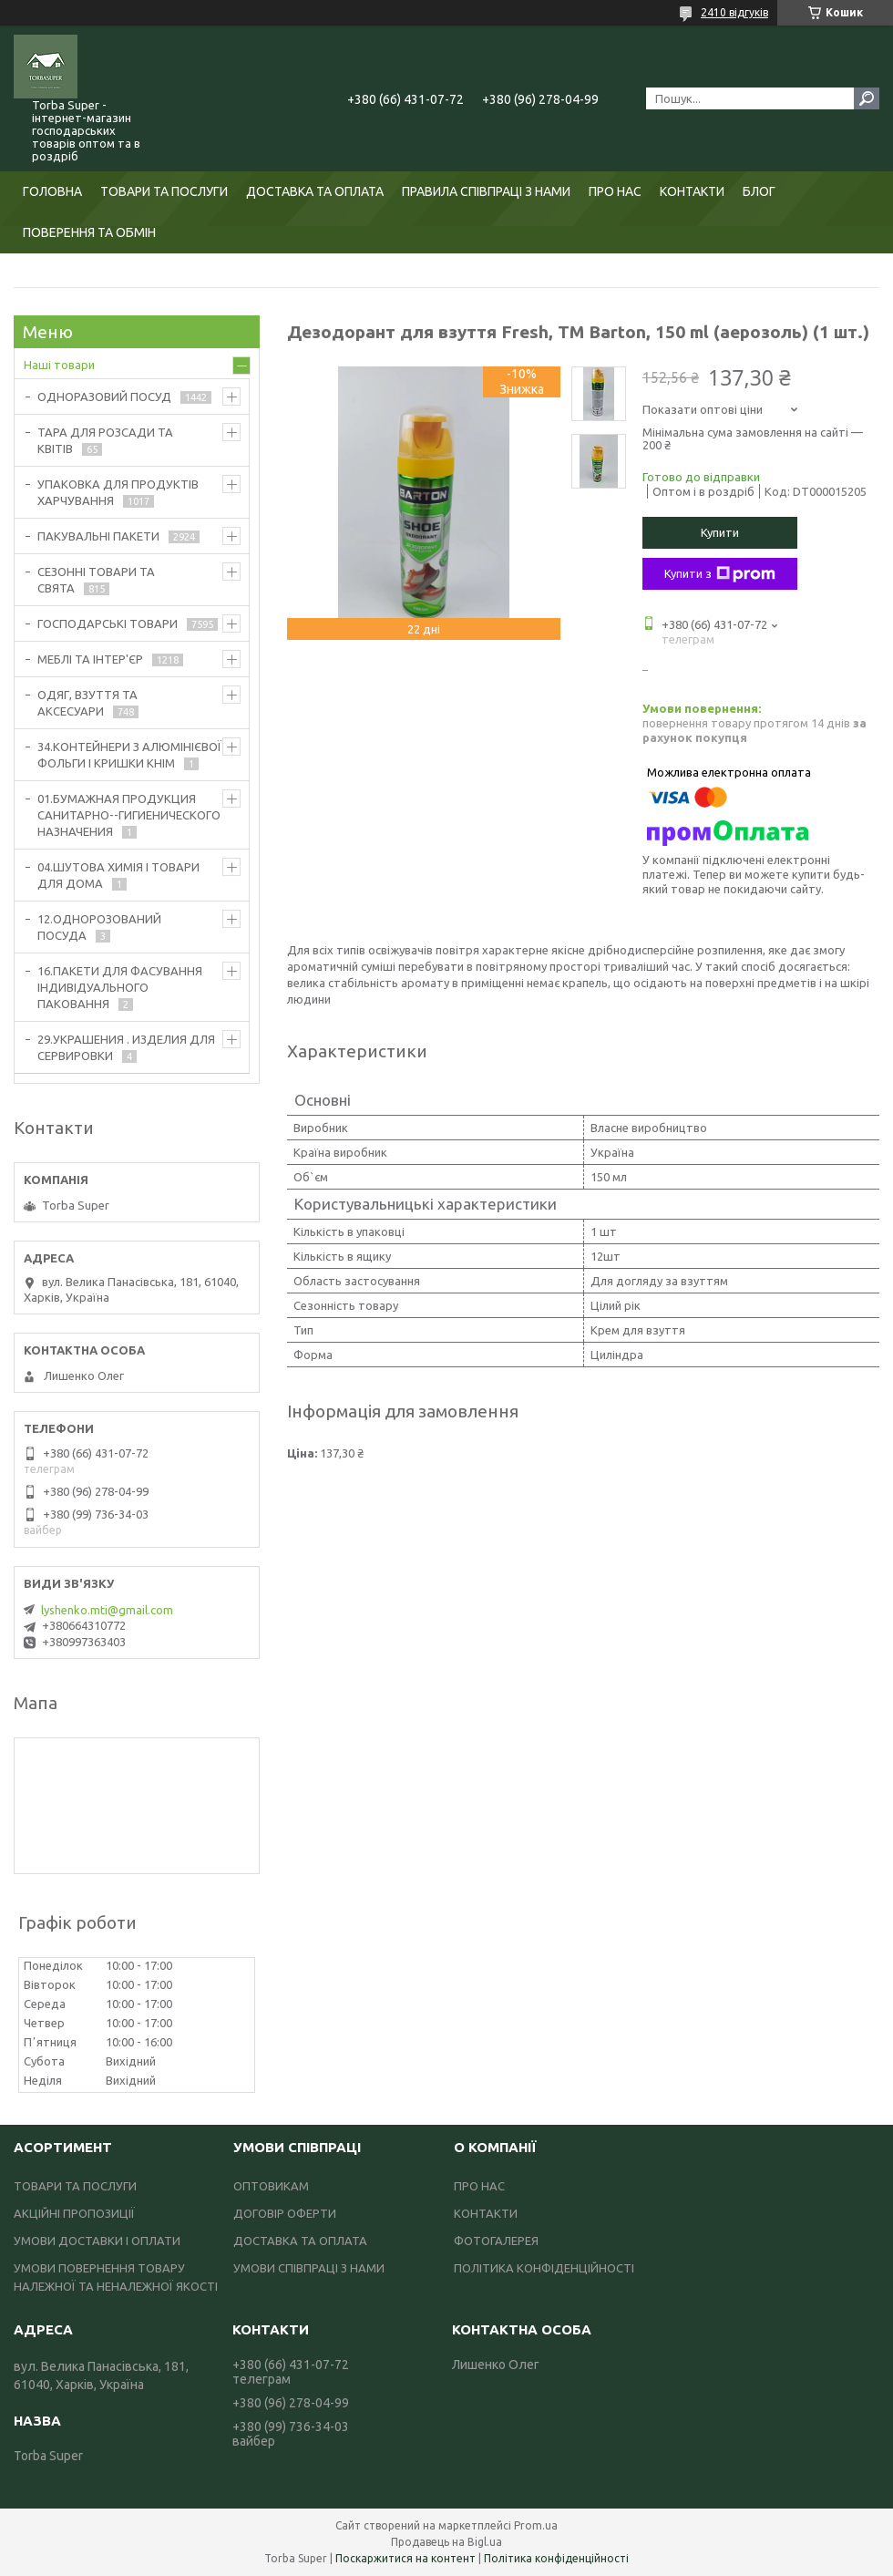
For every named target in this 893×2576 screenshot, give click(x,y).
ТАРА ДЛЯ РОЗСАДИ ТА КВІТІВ (105, 440)
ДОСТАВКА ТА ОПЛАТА (315, 191)
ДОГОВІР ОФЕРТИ (284, 2213)
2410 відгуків (734, 12)
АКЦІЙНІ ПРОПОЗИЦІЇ (74, 2213)
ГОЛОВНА (52, 191)
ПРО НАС (615, 191)
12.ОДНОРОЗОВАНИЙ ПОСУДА (99, 927)
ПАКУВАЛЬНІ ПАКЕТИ (98, 536)
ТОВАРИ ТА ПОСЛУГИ (164, 191)
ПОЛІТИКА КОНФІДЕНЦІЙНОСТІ (544, 2268)
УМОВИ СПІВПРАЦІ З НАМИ (309, 2268)
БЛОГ (759, 191)
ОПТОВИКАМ (271, 2185)
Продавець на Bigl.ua (446, 2542)
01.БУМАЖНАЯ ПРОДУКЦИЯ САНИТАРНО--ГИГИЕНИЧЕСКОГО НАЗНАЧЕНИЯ (129, 815)
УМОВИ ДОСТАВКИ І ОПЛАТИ (97, 2240)
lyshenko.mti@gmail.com (107, 1609)
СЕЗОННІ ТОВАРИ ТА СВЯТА (96, 579)
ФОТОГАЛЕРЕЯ (496, 2240)
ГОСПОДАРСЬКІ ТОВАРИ (107, 623)
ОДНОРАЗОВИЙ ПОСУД (104, 396)
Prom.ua (536, 2525)
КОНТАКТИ (692, 191)
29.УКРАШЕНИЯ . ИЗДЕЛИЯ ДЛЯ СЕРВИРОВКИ (126, 1047)
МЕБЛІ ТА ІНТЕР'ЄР (90, 659)
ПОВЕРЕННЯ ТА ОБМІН (89, 232)
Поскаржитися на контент (405, 2558)
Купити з (719, 574)
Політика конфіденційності (556, 2558)
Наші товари (59, 364)
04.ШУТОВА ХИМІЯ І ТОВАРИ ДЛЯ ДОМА (118, 875)
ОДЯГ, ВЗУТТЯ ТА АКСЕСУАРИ (87, 702)
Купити (720, 532)
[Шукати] (866, 98)
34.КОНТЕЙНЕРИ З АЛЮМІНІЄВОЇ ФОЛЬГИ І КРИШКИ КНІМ (129, 754)
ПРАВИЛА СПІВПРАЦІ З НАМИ (486, 191)
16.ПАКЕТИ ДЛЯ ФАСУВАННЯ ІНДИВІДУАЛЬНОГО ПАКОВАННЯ (119, 987)
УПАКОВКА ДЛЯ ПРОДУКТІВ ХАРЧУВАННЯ (118, 492)
